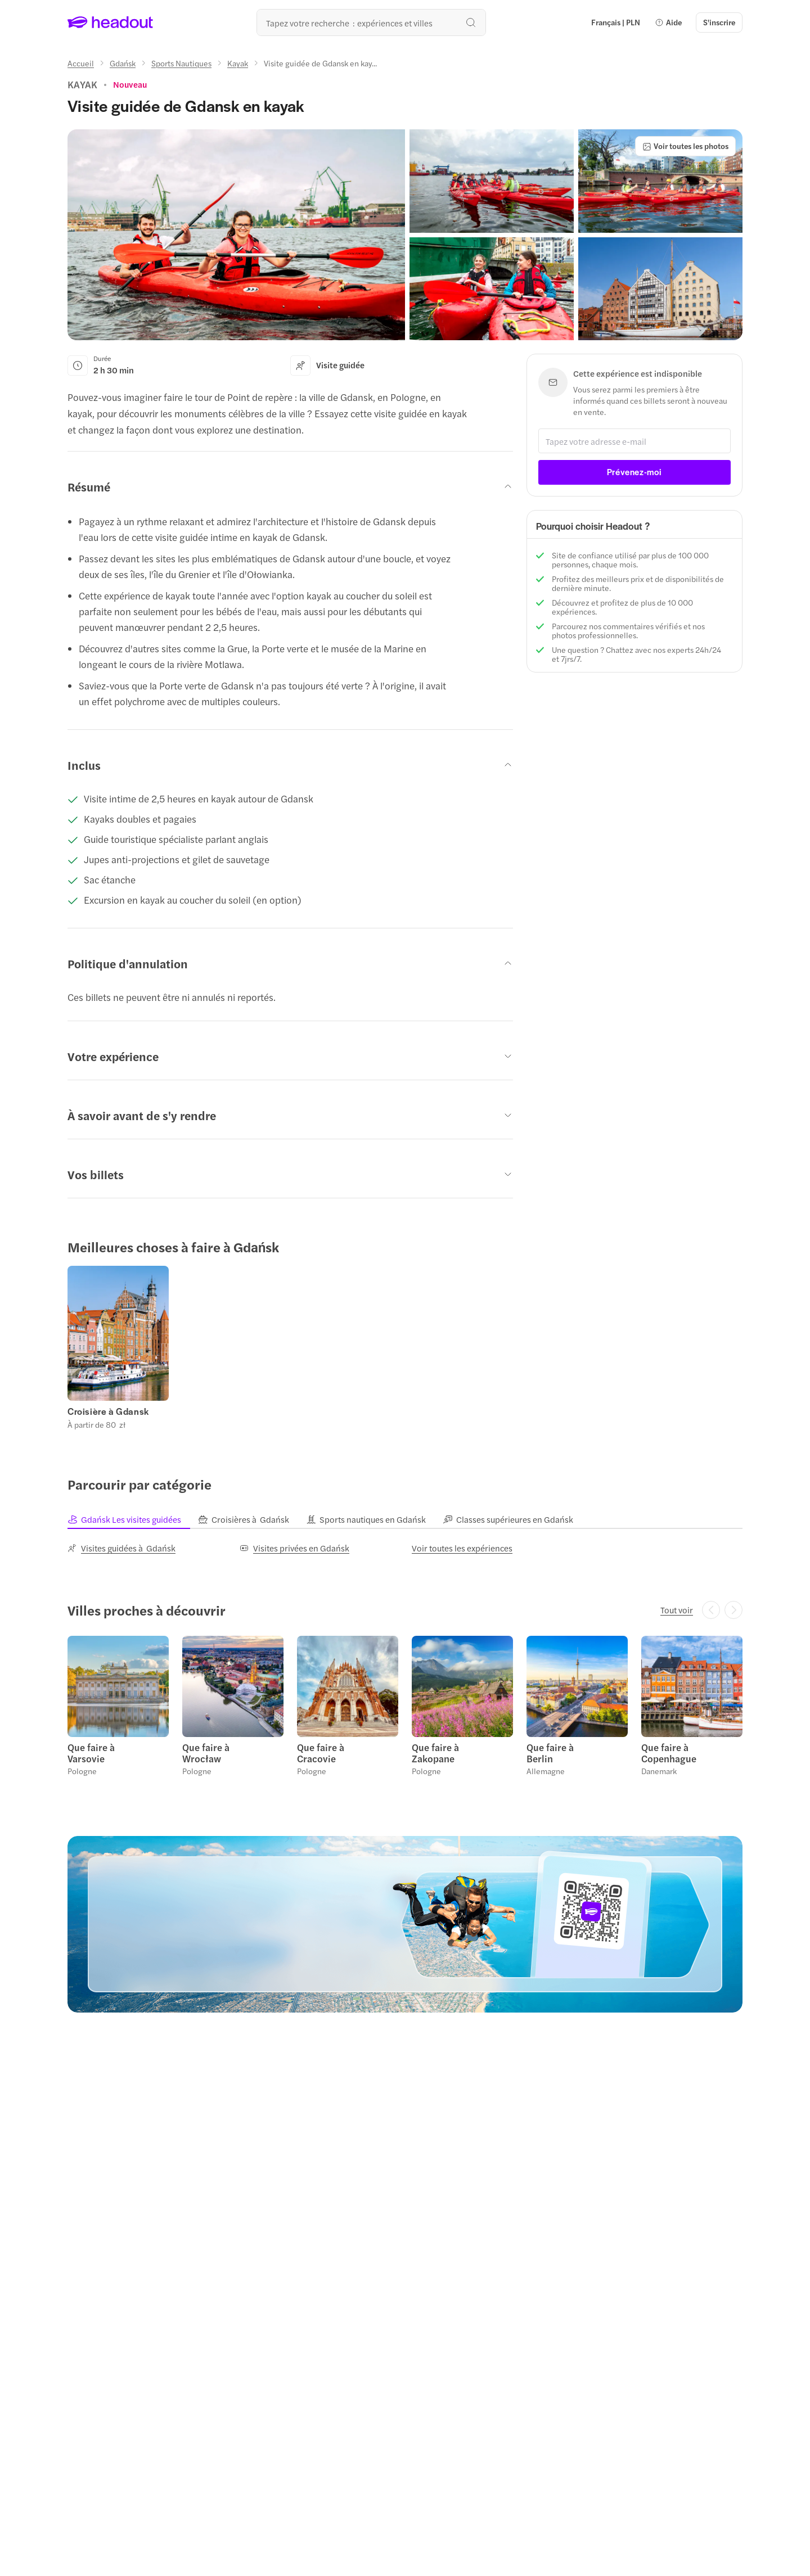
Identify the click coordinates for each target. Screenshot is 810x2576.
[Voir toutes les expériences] (462, 1548)
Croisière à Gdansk (108, 1411)
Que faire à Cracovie (320, 1753)
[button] (668, 22)
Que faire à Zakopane (435, 1753)
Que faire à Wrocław (206, 1753)
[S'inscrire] (719, 22)
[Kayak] (237, 62)
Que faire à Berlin (550, 1753)
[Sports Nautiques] (181, 62)
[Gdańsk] (123, 62)
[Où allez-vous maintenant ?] (371, 22)
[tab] (133, 1519)
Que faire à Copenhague (668, 1753)
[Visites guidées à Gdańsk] (122, 1548)
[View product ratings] (130, 84)
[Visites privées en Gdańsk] (294, 1548)
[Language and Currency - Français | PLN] (615, 22)
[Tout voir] (676, 1610)
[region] (405, 1347)
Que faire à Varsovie (91, 1753)
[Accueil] (81, 62)
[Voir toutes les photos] (685, 146)
